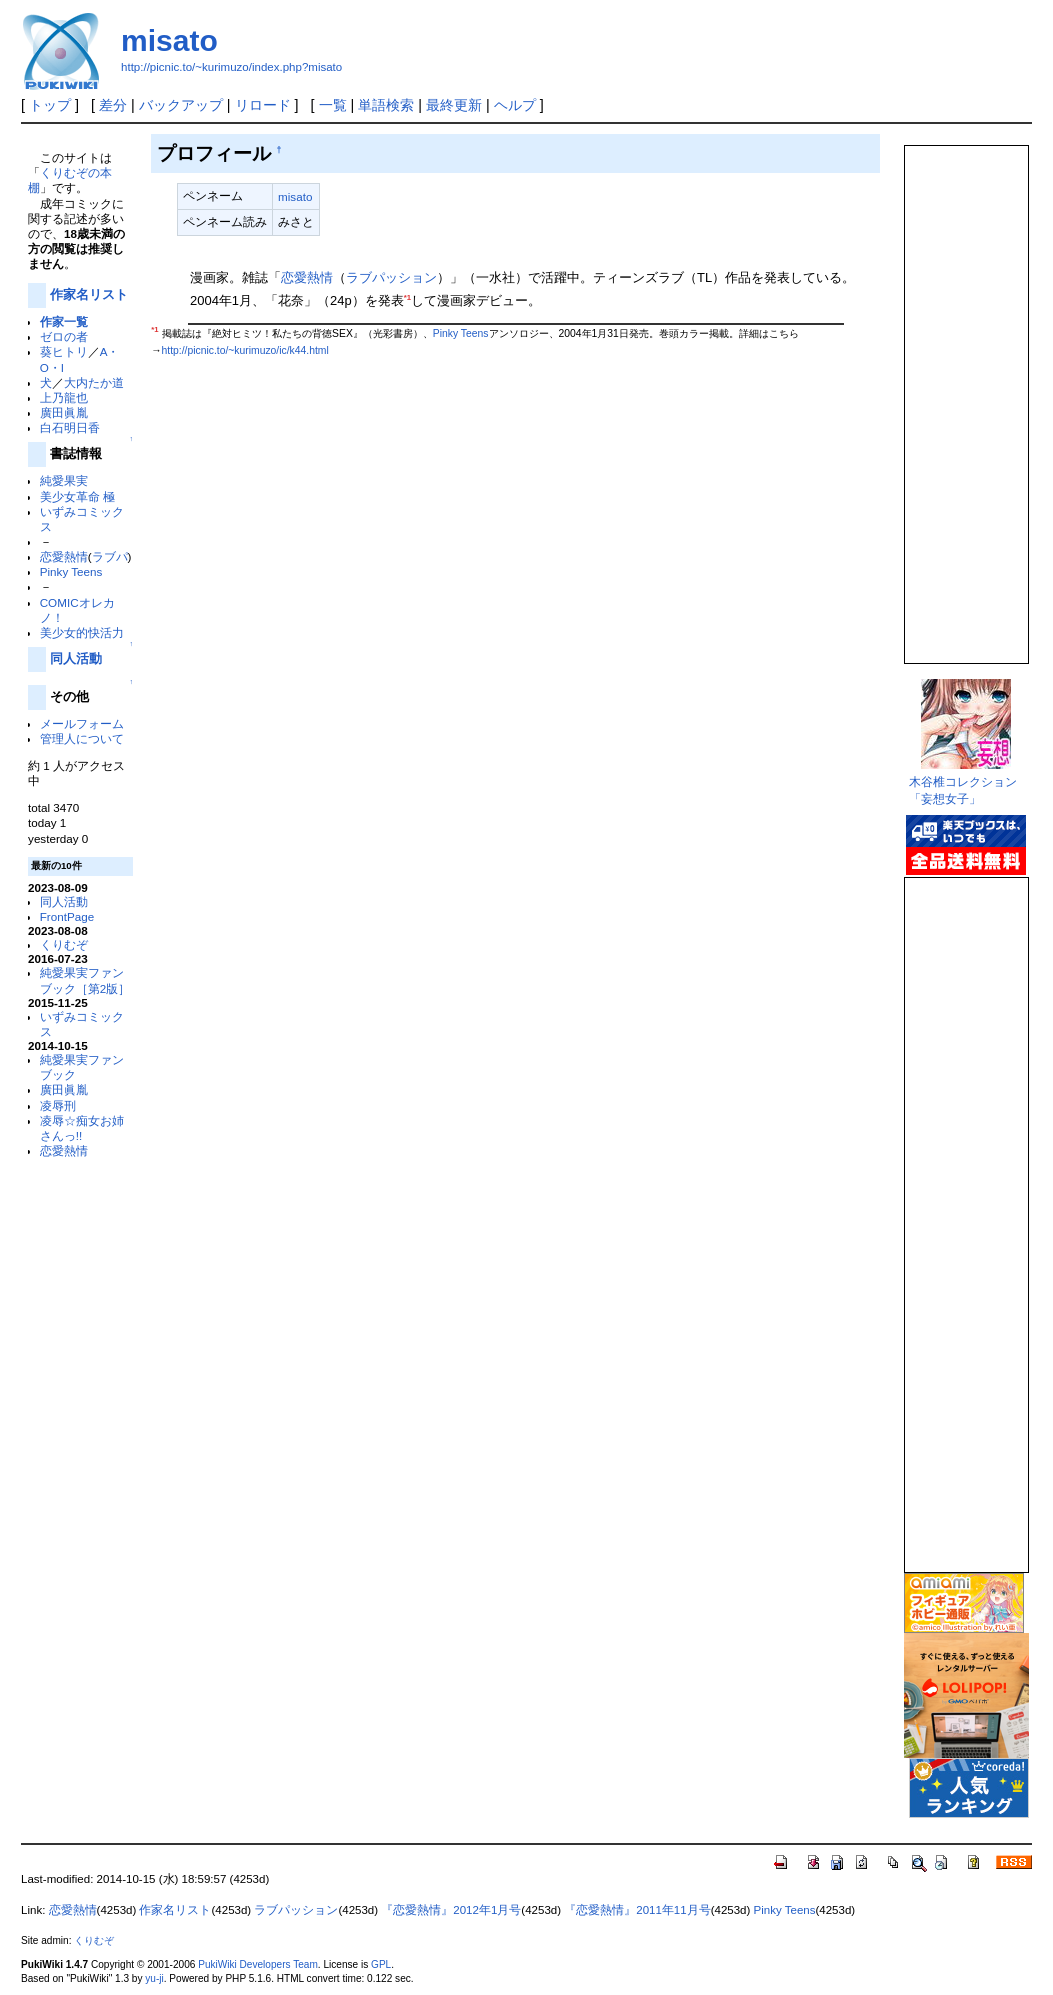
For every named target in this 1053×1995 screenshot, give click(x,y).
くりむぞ (64, 944)
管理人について (82, 738)
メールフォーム (82, 723)
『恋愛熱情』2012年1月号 (451, 1910)
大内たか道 (94, 382)
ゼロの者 (64, 336)
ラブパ (110, 556)
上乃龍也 (64, 397)
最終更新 (454, 105)
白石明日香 (70, 427)
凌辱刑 (58, 1105)
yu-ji (154, 1978)
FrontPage (67, 916)
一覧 (333, 105)
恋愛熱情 (64, 556)
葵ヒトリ (64, 351)
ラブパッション (391, 277)
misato (169, 40)
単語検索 (386, 105)
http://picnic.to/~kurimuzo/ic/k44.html (245, 350)
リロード (263, 105)
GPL (381, 1964)
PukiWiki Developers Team (258, 1964)
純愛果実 (64, 480)
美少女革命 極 (77, 496)
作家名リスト (89, 294)
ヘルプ (515, 105)
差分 (113, 105)
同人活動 (76, 658)
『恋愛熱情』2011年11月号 (637, 1910)
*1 (407, 297)
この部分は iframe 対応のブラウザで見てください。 (965, 396)
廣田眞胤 (64, 412)
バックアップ (181, 105)
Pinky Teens (71, 571)
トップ (50, 105)
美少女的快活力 (82, 632)
